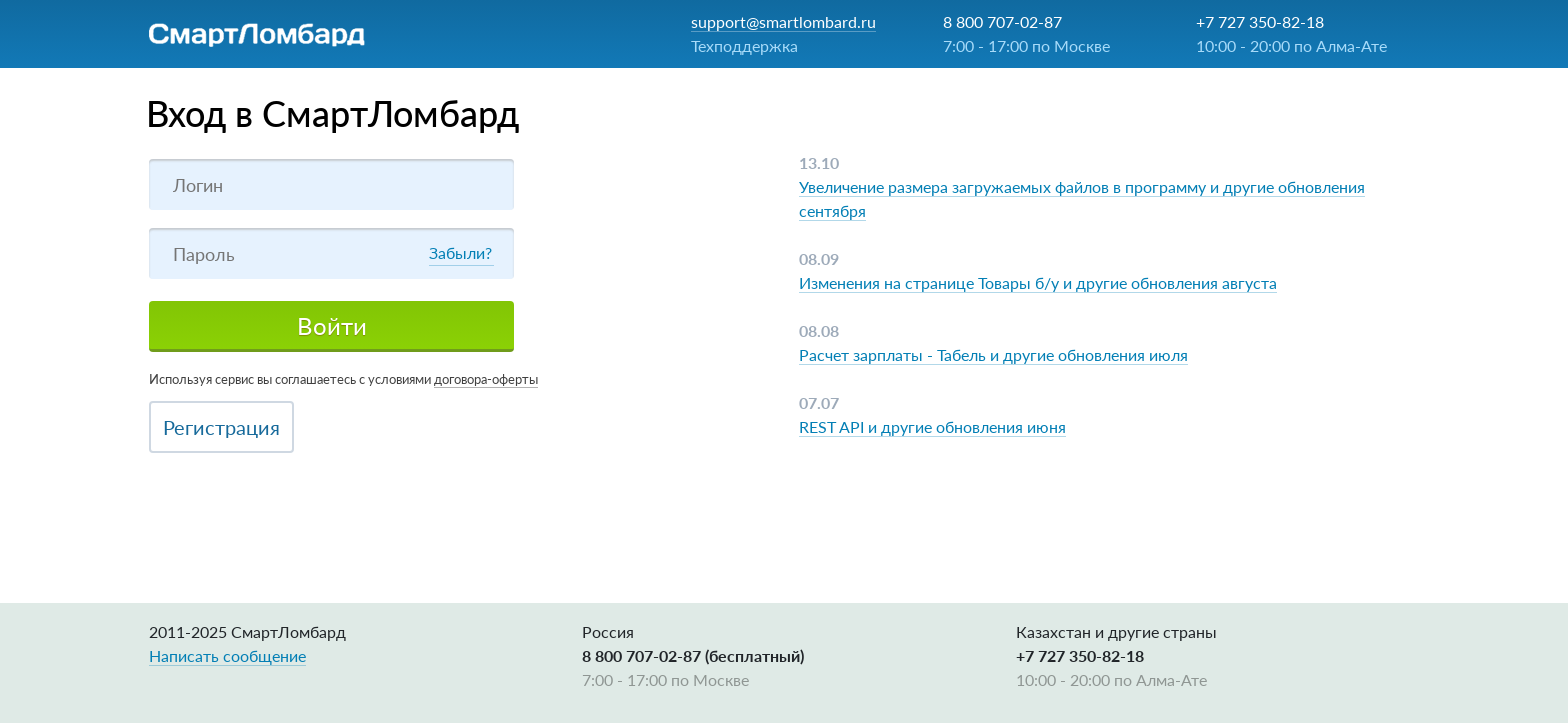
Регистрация (221, 427)
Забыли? (460, 252)
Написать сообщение (227, 655)
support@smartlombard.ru (783, 21)
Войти (332, 325)
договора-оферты (486, 379)
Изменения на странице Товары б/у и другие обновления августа (1038, 282)
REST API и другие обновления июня (932, 426)
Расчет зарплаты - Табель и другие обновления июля (993, 354)
